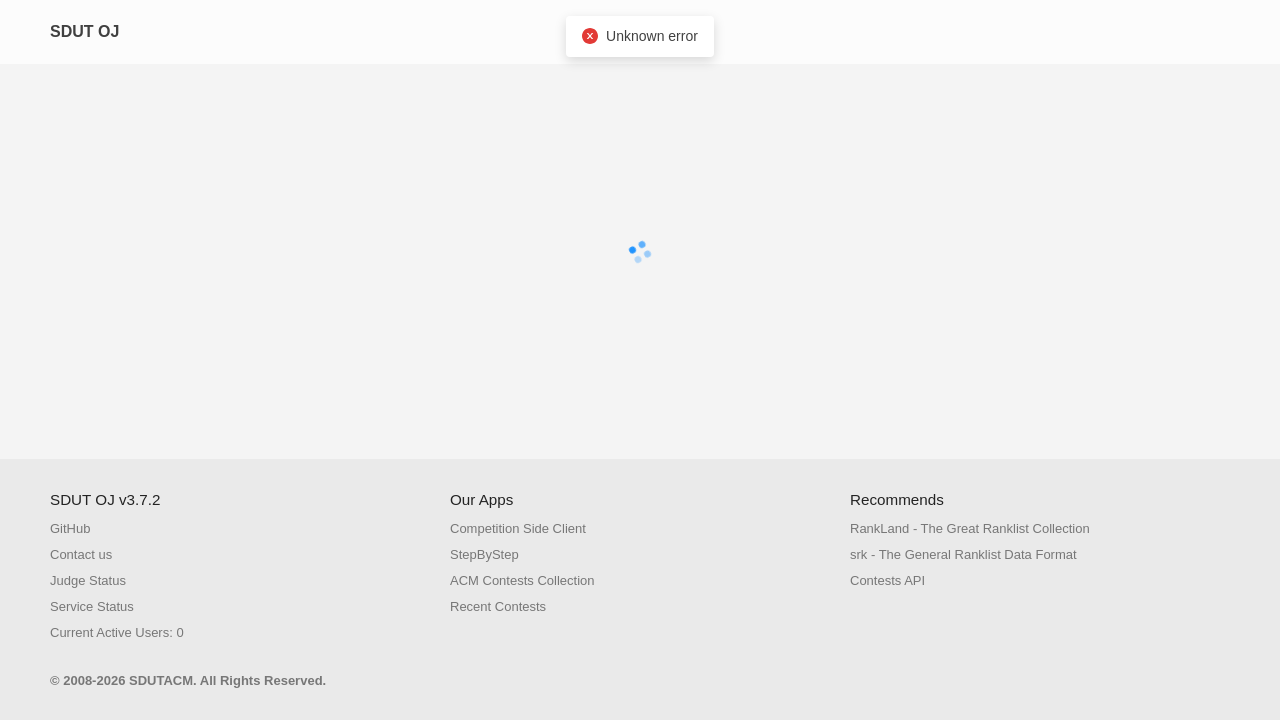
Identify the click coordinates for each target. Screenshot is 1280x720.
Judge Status (88, 580)
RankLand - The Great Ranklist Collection (970, 528)
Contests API (887, 580)
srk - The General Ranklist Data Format (963, 554)
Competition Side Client (518, 528)
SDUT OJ (84, 31)
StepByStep (484, 554)
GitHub (70, 528)
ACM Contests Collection (522, 580)
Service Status (92, 606)
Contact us (81, 554)
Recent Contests (498, 606)
